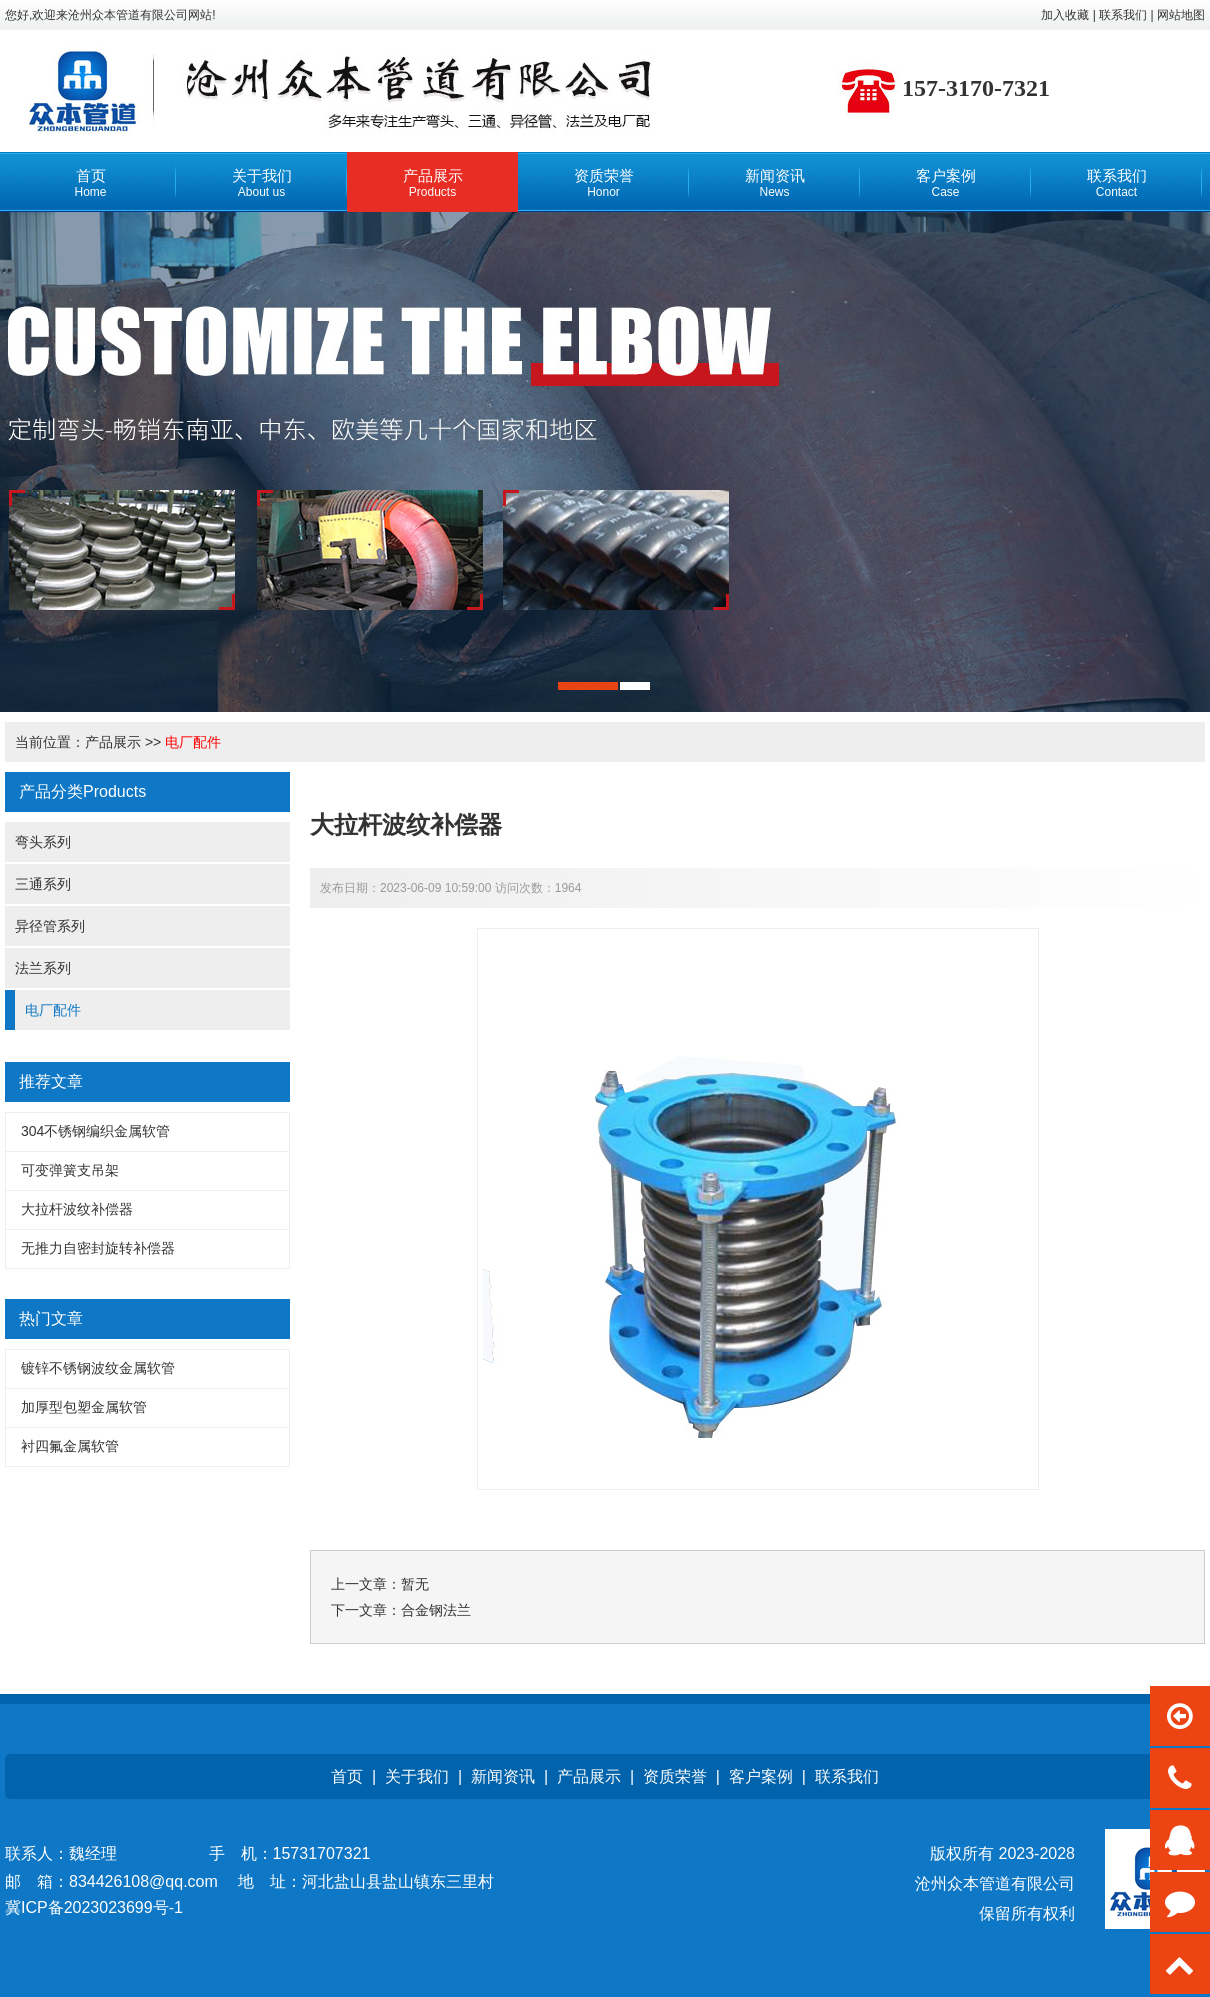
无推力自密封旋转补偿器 (98, 1248)
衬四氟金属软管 (70, 1446)
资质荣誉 (675, 1776)
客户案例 (761, 1776)
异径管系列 (50, 926)
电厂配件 (193, 742)
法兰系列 (43, 968)
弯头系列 (43, 842)
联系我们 (847, 1776)
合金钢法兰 (436, 1610)
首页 (347, 1776)
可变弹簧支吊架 (70, 1170)
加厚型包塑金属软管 (84, 1407)
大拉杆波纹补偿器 (77, 1209)
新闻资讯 (503, 1776)
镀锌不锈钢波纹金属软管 (98, 1368)
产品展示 (113, 742)
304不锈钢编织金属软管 (95, 1131)
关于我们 (417, 1776)
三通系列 (43, 884)
